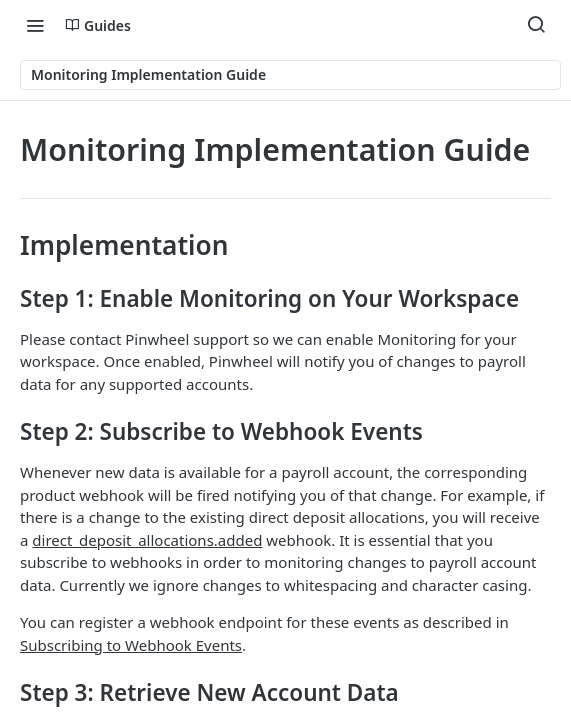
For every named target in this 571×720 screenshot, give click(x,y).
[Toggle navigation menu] (35, 25)
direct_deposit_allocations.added (147, 540)
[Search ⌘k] (536, 25)
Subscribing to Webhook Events (131, 645)
